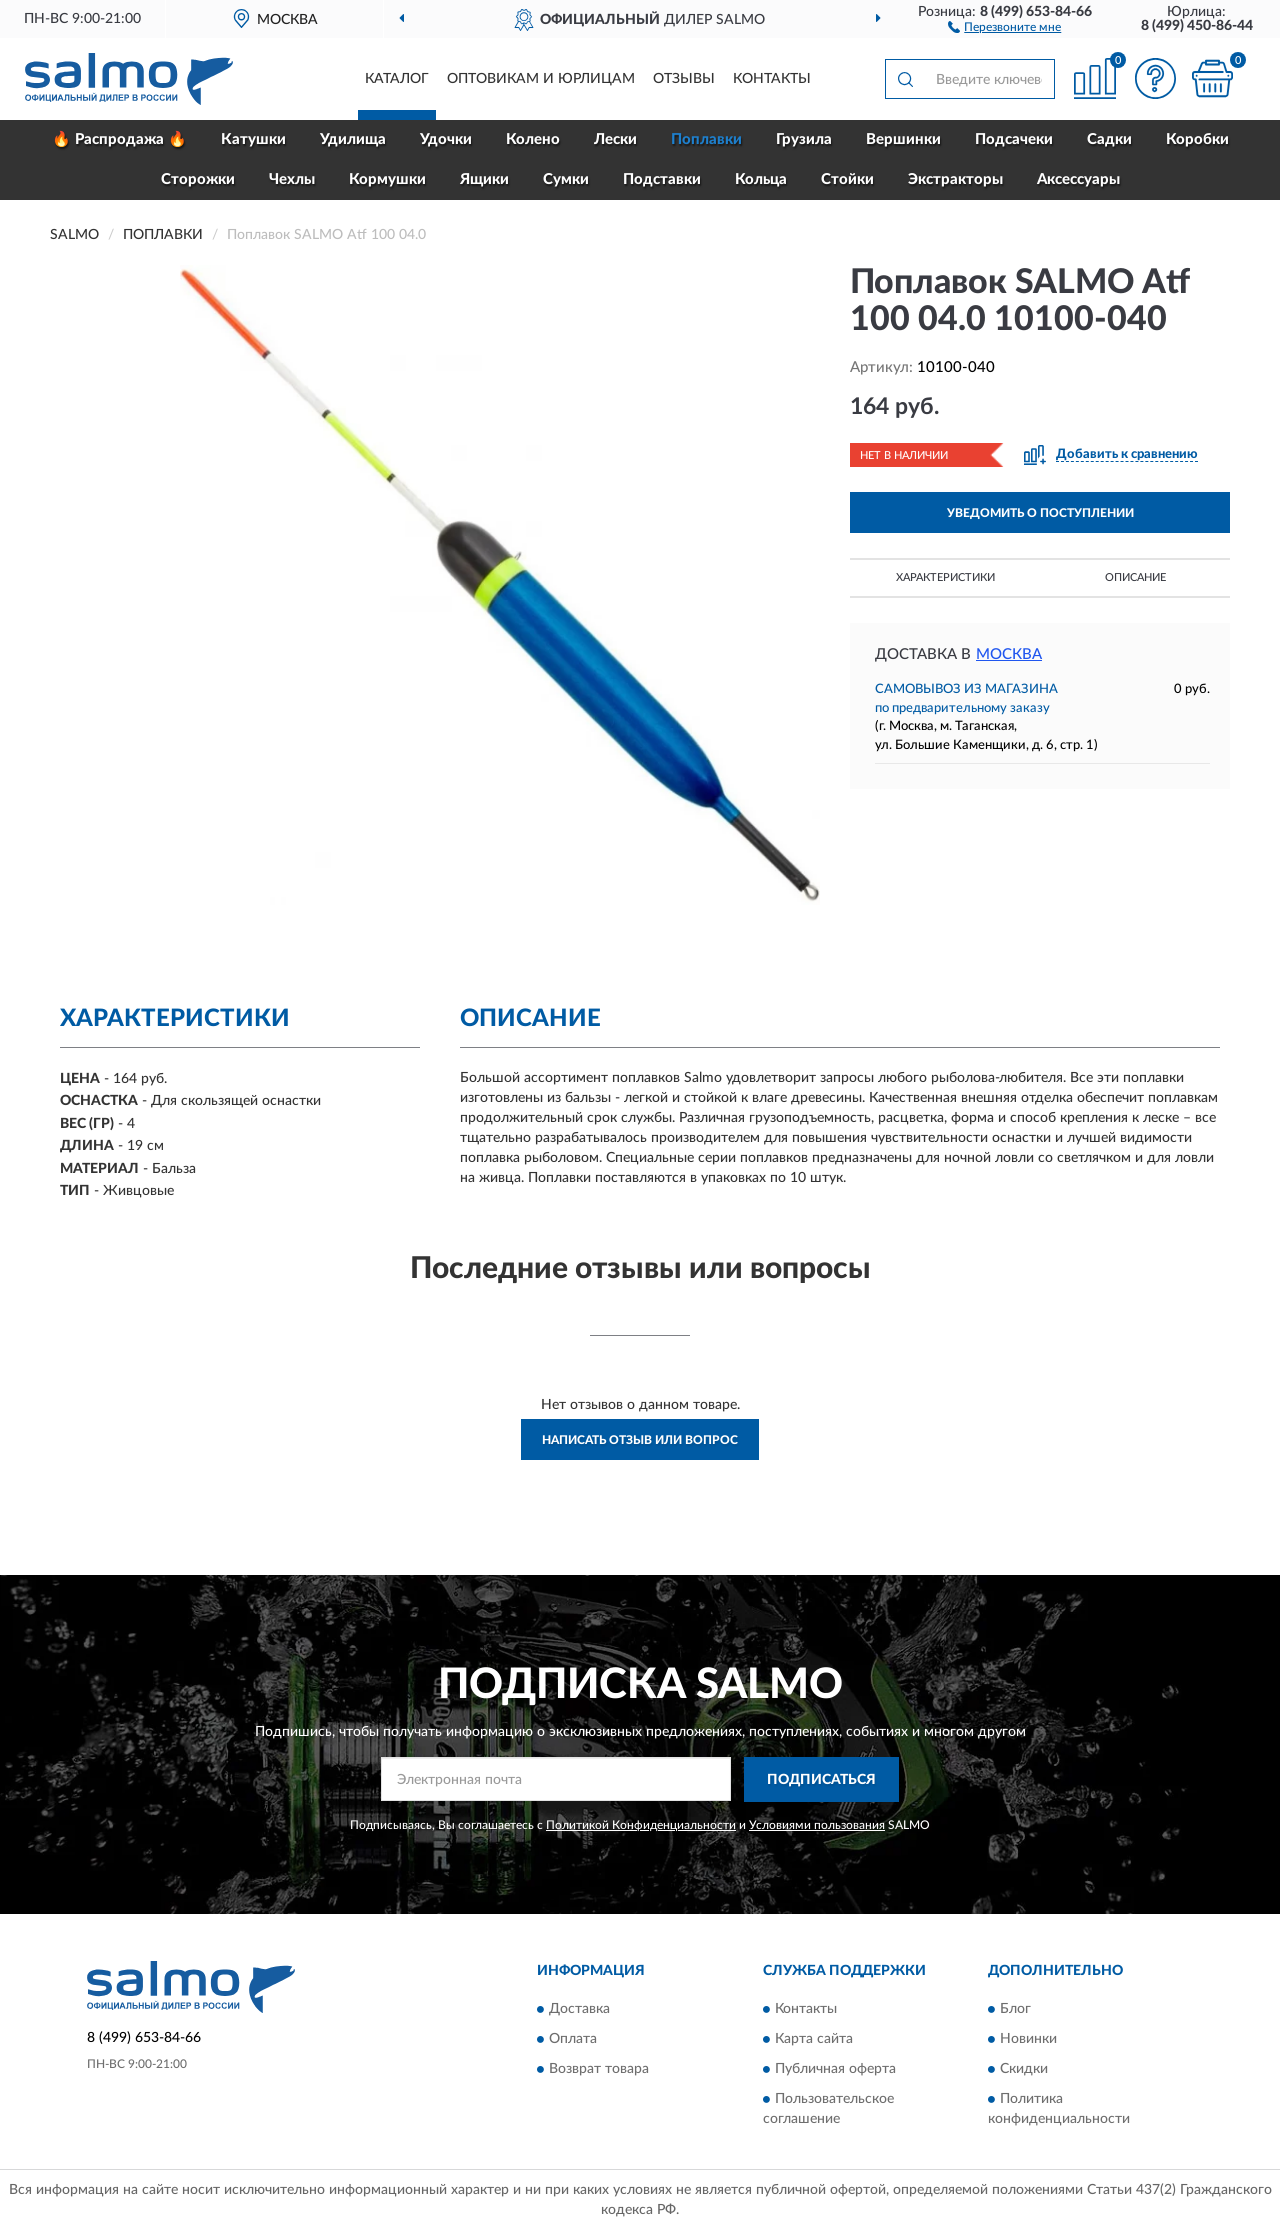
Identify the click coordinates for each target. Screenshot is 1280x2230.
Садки (1109, 139)
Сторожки (198, 179)
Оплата (573, 2040)
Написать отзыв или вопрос (640, 1440)
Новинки (1028, 2040)
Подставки (662, 179)
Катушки (253, 139)
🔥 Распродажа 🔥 (119, 139)
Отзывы (684, 79)
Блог (1015, 2010)
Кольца (761, 179)
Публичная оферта (835, 2070)
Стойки (847, 179)
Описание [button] (1135, 577)
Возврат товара (599, 2070)
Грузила (804, 139)
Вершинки (903, 139)
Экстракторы (955, 179)
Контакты (772, 79)
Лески (615, 139)
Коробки (1197, 139)
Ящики (484, 179)
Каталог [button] (397, 79)
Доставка (579, 2010)
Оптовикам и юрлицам (541, 79)
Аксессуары (1078, 179)
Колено (533, 139)
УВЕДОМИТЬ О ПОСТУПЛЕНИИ (1040, 513)
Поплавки (706, 139)
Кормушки (387, 179)
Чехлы (292, 179)
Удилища (353, 139)
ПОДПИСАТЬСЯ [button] (821, 1780)
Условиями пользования (817, 1825)
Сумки (566, 179)
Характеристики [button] (945, 577)
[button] (1004, 26)
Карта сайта (814, 2040)
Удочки (446, 139)
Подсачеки (1014, 139)
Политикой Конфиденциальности (641, 1825)
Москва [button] (1009, 654)
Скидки (1024, 2070)
